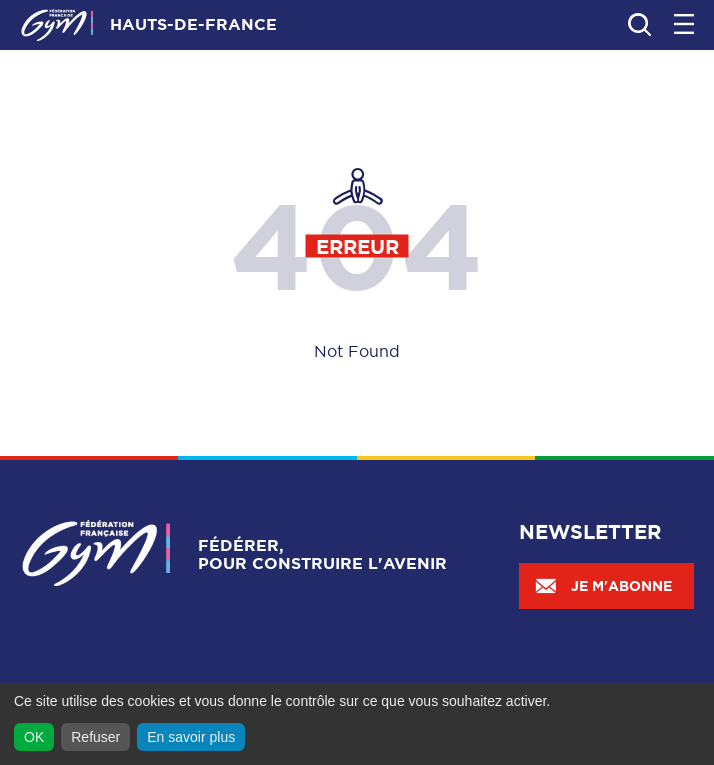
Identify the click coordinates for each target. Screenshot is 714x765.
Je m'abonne (603, 586)
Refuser (95, 737)
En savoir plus (191, 737)
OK (34, 737)
